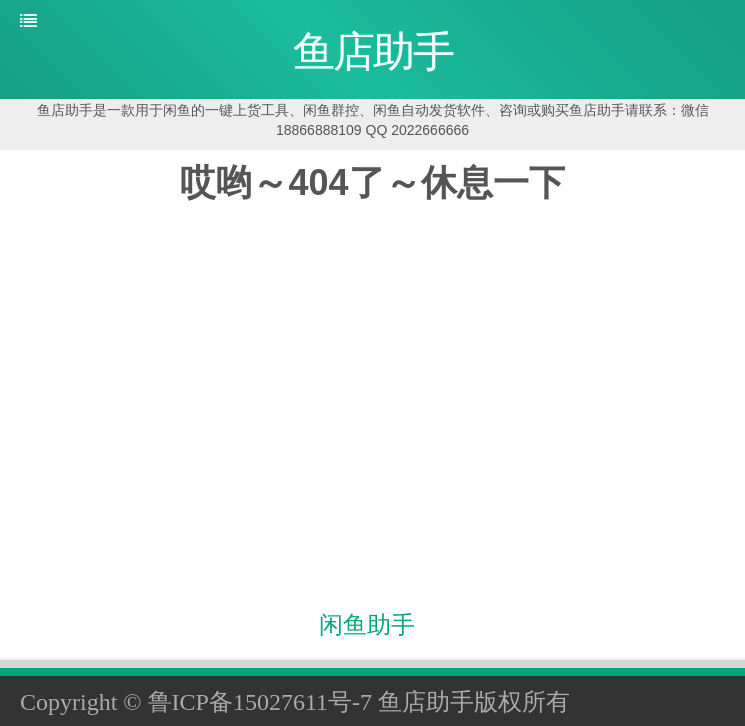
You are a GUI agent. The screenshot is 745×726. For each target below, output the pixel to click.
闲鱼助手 (367, 625)
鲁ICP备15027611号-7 (260, 702)
